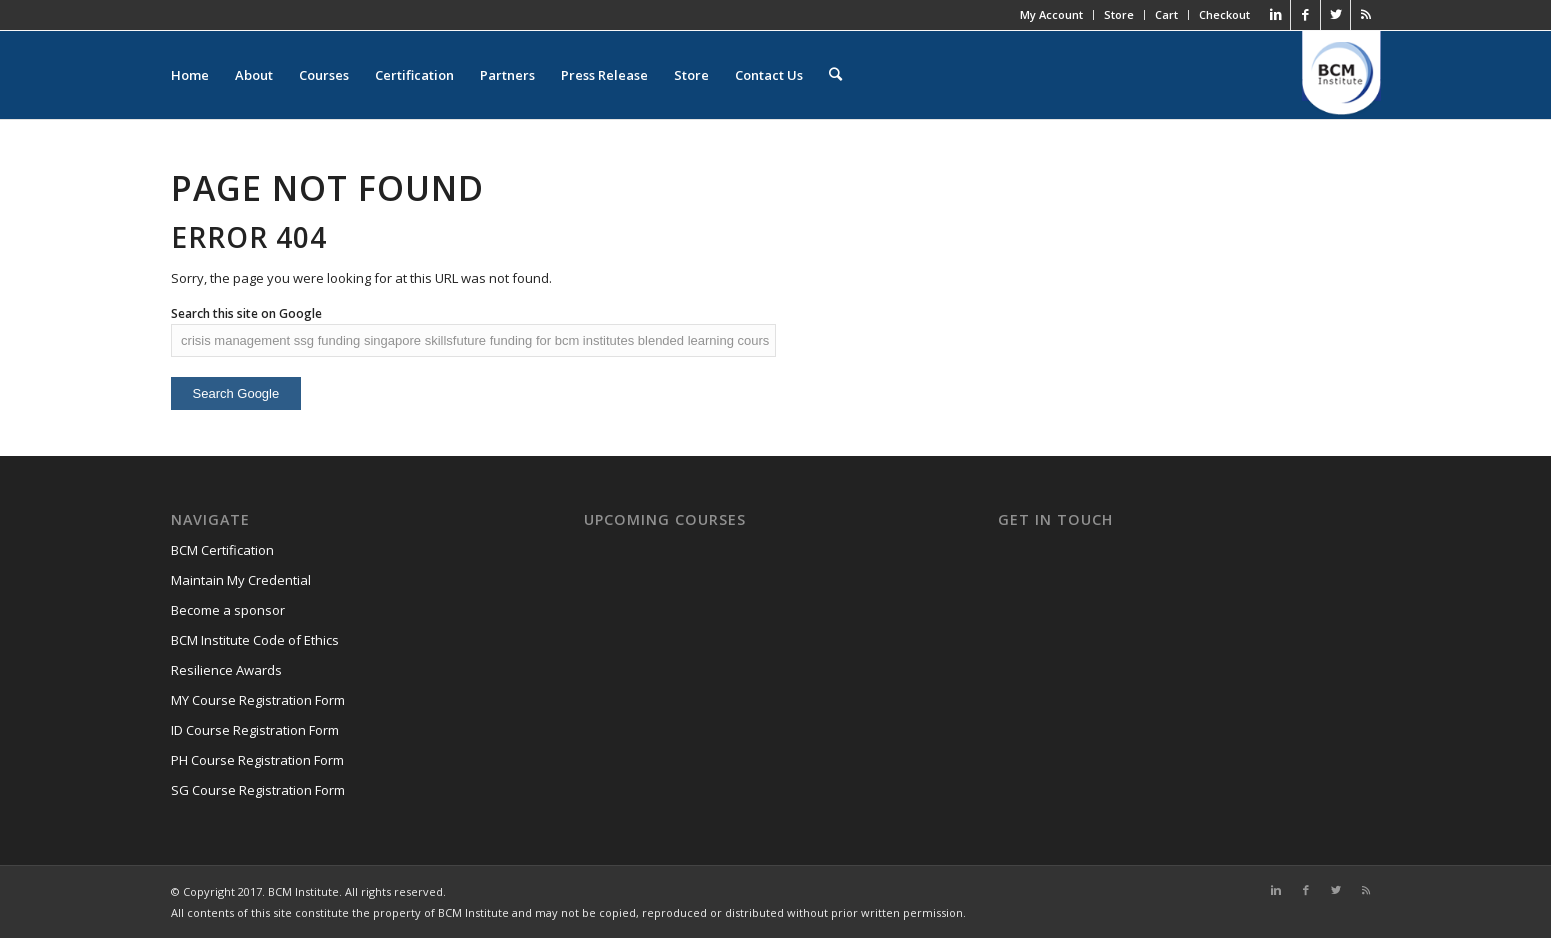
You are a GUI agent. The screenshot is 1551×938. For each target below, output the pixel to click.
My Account (1051, 15)
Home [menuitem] (190, 75)
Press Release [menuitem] (604, 75)
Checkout (1224, 15)
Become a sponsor (228, 610)
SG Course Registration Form (258, 790)
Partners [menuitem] (507, 75)
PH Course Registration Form (257, 760)
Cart (1166, 15)
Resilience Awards (226, 670)
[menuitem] (835, 75)
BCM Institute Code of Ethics (255, 640)
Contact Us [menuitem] (769, 75)
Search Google (236, 393)
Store (1119, 15)
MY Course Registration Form (258, 700)
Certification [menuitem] (414, 75)
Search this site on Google (246, 313)
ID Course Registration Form (255, 730)
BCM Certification (222, 550)
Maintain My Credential (241, 580)
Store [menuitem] (691, 75)
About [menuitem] (254, 75)
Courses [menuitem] (324, 75)
